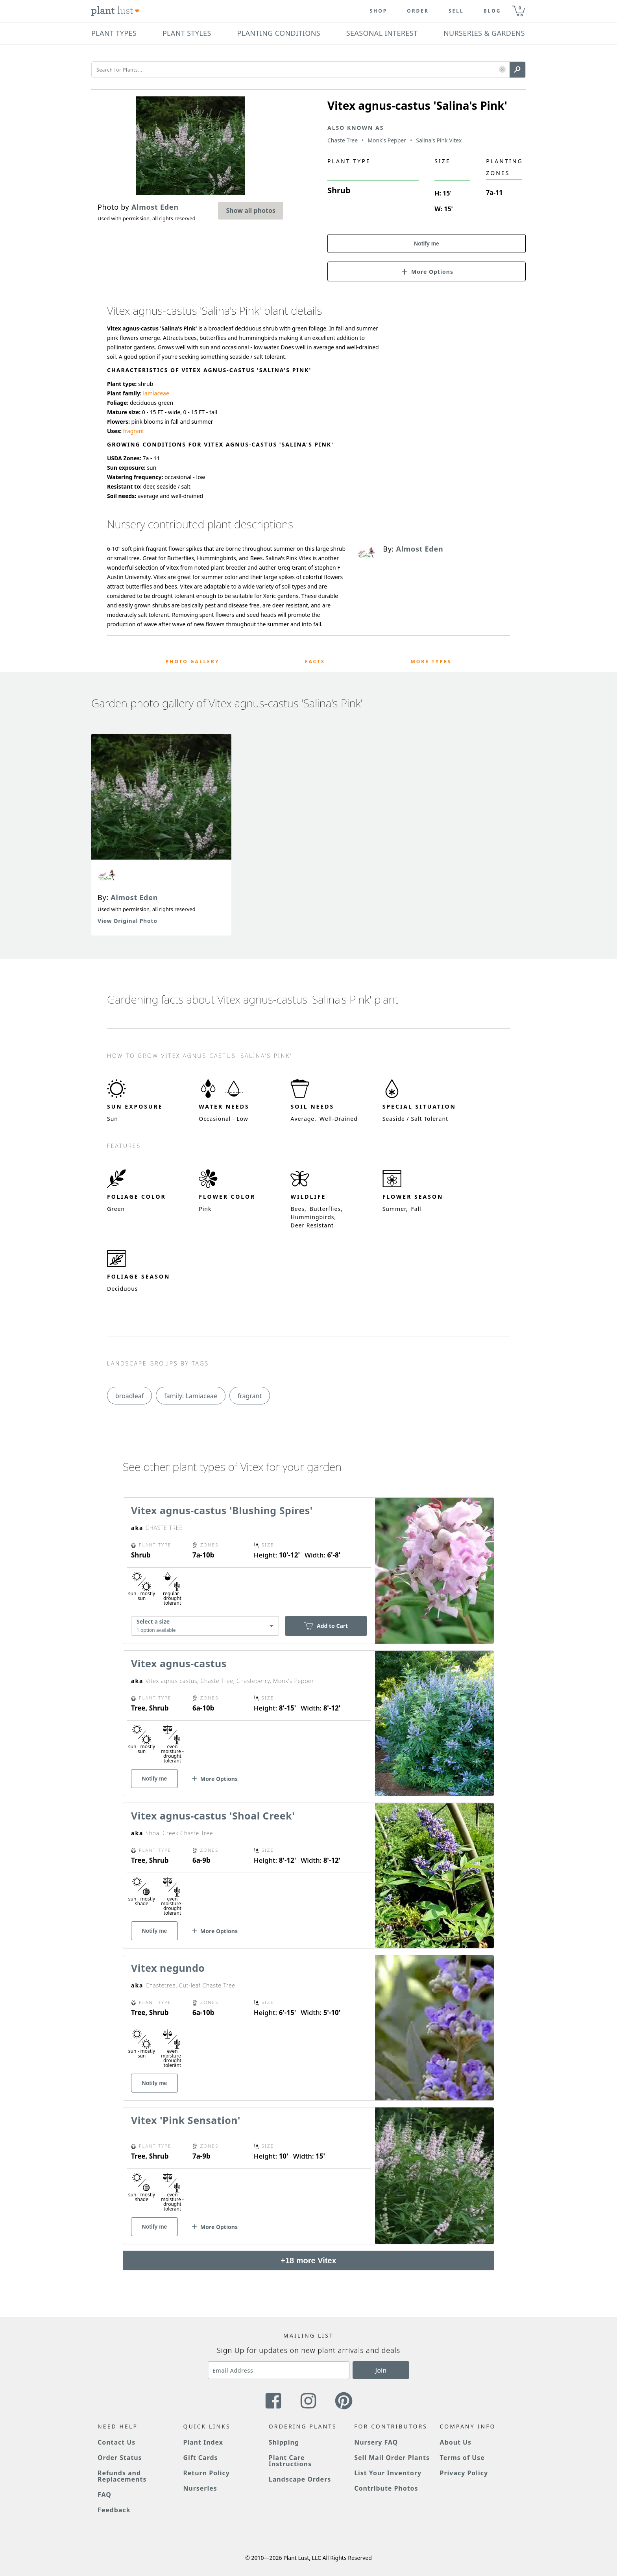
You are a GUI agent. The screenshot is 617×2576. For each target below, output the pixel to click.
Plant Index (203, 2442)
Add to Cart (326, 1625)
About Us (456, 2442)
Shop (378, 11)
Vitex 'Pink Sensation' (185, 2120)
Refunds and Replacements (122, 2476)
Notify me (426, 243)
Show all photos (250, 210)
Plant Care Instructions (290, 2460)
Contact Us (116, 2442)
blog (492, 11)
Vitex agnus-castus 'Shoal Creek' (213, 1815)
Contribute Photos (386, 2488)
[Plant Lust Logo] (115, 11)
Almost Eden (134, 897)
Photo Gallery (193, 661)
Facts (315, 661)
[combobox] (205, 1626)
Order (418, 11)
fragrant (133, 431)
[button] (502, 70)
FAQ (104, 2494)
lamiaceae (156, 393)
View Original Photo (127, 920)
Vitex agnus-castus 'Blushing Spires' (222, 1510)
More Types (430, 661)
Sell (456, 11)
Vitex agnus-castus (179, 1663)
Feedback (114, 2510)
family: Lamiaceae (190, 1395)
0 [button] (520, 8)
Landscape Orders (300, 2479)
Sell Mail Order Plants (392, 2457)
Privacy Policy (464, 2473)
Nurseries (200, 2488)
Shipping (284, 2442)
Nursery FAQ (376, 2442)
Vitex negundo (168, 1967)
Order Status (120, 2457)
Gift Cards (200, 2457)
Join (381, 2370)
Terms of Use (462, 2457)
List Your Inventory (387, 2473)
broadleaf (129, 1395)
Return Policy (206, 2473)
